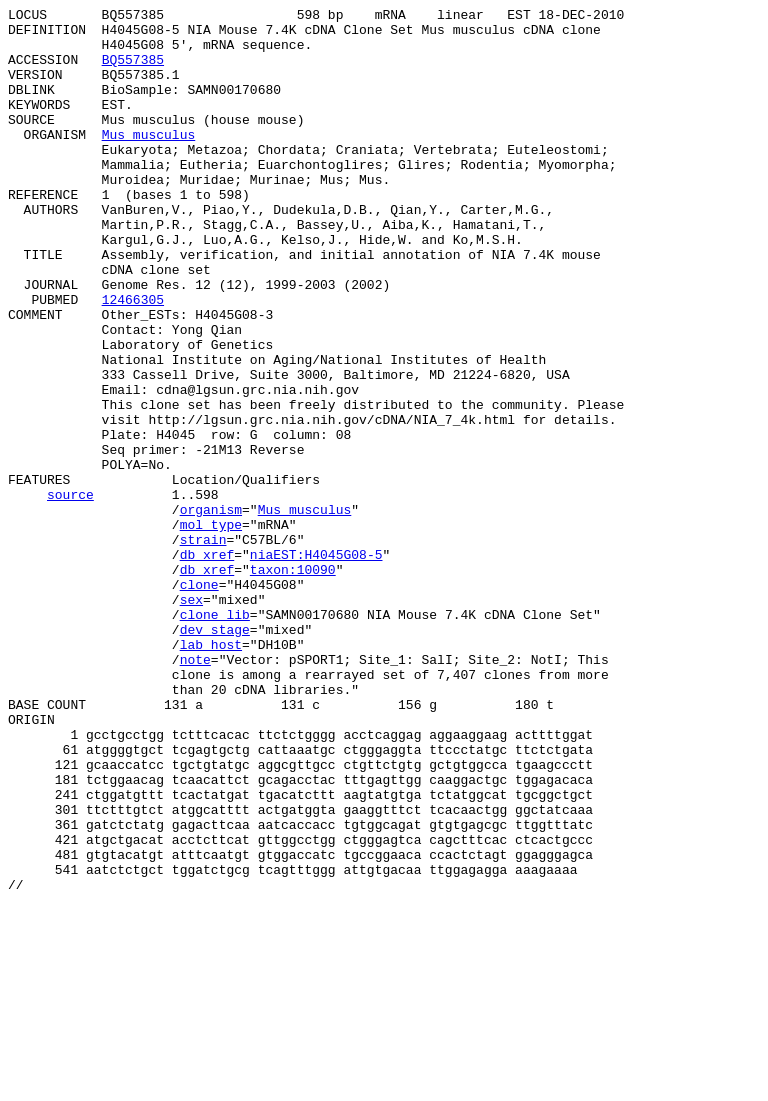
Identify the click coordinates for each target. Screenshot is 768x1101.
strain (203, 647)
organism (211, 611)
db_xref (207, 665)
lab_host (211, 773)
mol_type (211, 629)
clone (199, 701)
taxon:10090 (293, 683)
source (70, 593)
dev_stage (215, 755)
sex (191, 719)
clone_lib (215, 737)
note (195, 791)
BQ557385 (133, 71)
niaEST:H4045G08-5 (316, 665)
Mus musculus (149, 161)
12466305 (133, 359)
